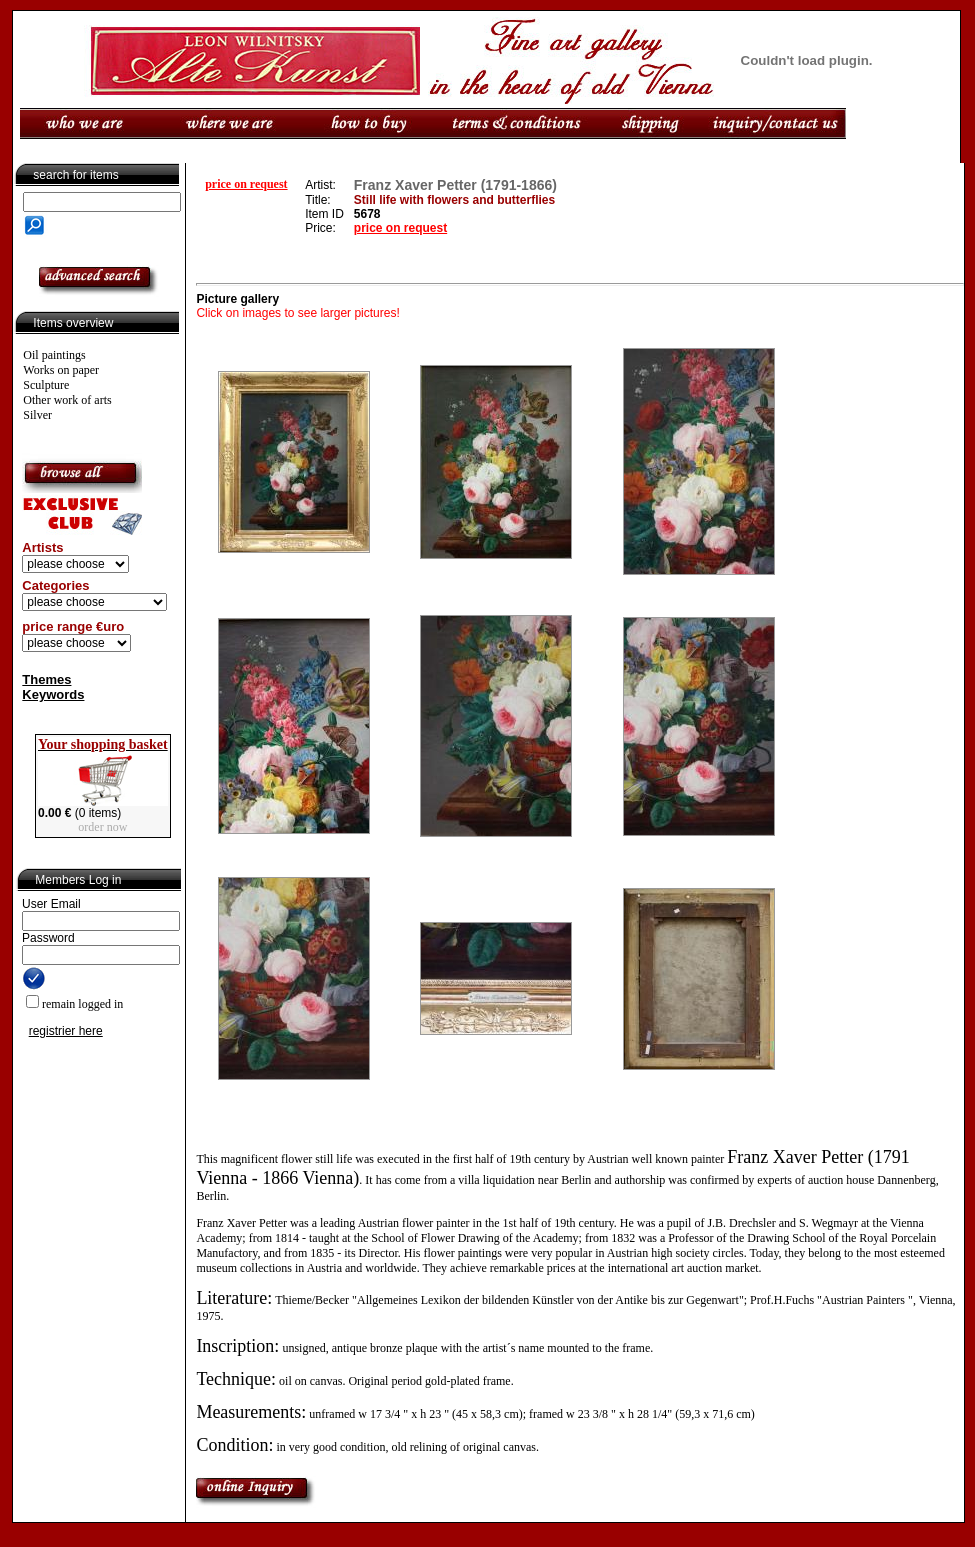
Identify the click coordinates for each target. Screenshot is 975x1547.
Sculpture (46, 385)
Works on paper (61, 370)
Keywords (53, 694)
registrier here (66, 1031)
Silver (37, 415)
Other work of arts (67, 400)
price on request (246, 184)
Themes (46, 679)
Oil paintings (54, 355)
